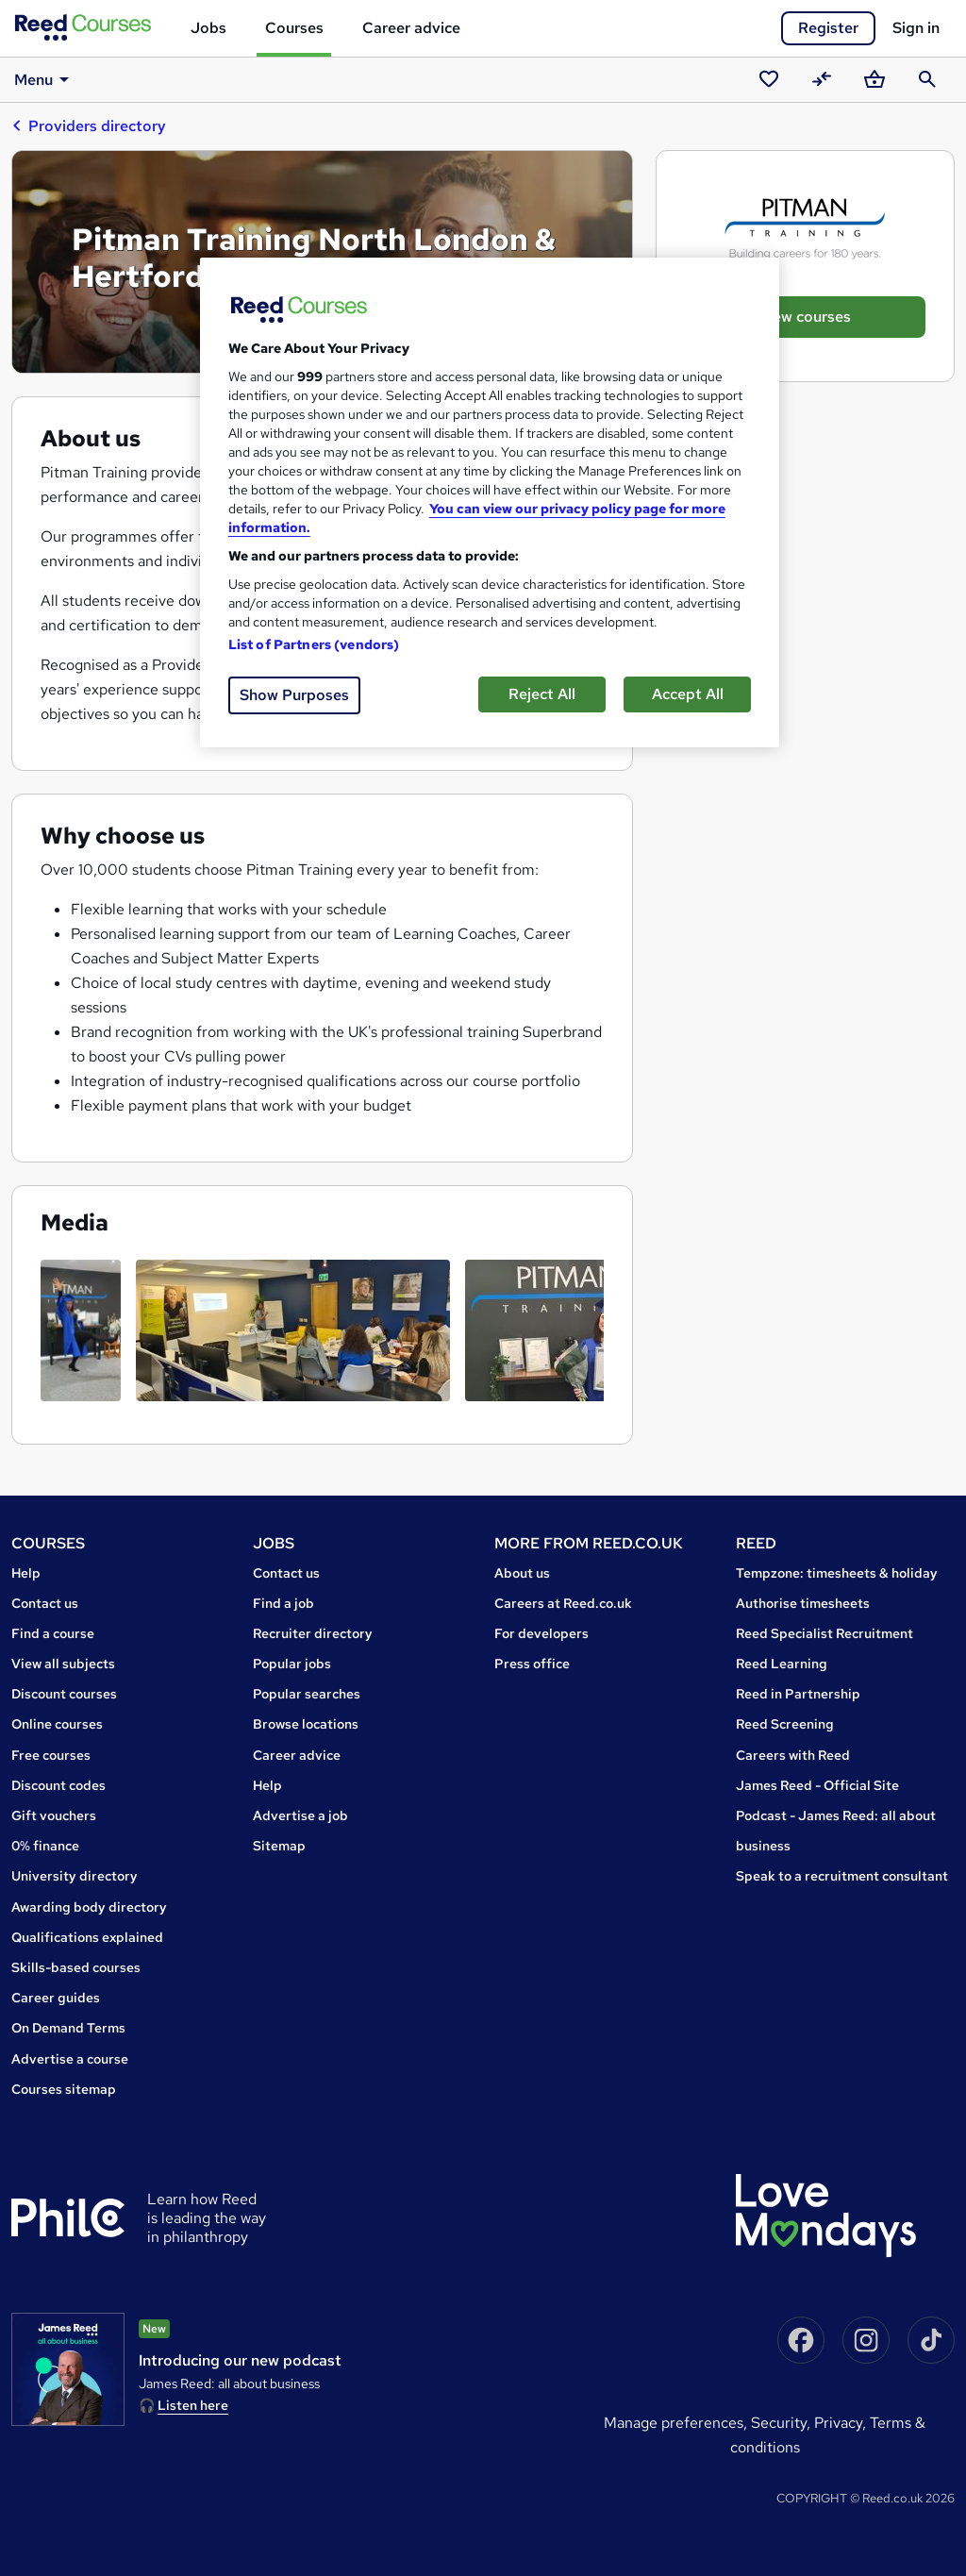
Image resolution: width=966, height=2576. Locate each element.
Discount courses (64, 1693)
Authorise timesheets (803, 1603)
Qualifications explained (87, 1937)
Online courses (57, 1723)
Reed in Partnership (798, 1693)
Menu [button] (44, 79)
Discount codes (58, 1785)
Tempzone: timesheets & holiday (837, 1572)
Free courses (51, 1755)
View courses (804, 316)
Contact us (44, 1603)
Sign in (916, 28)
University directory (74, 1875)
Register (828, 28)
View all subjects (63, 1663)
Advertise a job (300, 1815)
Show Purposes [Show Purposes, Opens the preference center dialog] (294, 695)
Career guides (55, 1997)
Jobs (208, 28)
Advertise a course (69, 2058)
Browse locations (305, 1723)
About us (522, 1572)
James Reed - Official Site (817, 1785)
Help (26, 1572)
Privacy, (842, 2423)
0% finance (45, 1845)
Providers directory (88, 125)
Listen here (193, 2405)
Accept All (688, 694)
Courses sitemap (63, 2089)
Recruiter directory (313, 1633)
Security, (782, 2423)
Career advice (411, 28)
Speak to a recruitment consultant (842, 1875)
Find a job (283, 1603)
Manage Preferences (673, 2423)
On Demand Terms (68, 2027)
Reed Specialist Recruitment (824, 1633)
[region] (489, 502)
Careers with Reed (793, 1755)
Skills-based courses (76, 1967)
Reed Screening (785, 1723)
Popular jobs (292, 1663)
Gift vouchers (53, 1815)
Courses (294, 28)
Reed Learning (781, 1663)
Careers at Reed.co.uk (563, 1603)
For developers (541, 1633)
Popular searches (306, 1693)
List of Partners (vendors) (314, 644)
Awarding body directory (89, 1907)
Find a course (52, 1633)
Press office (532, 1663)
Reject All (541, 694)
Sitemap (279, 1845)
